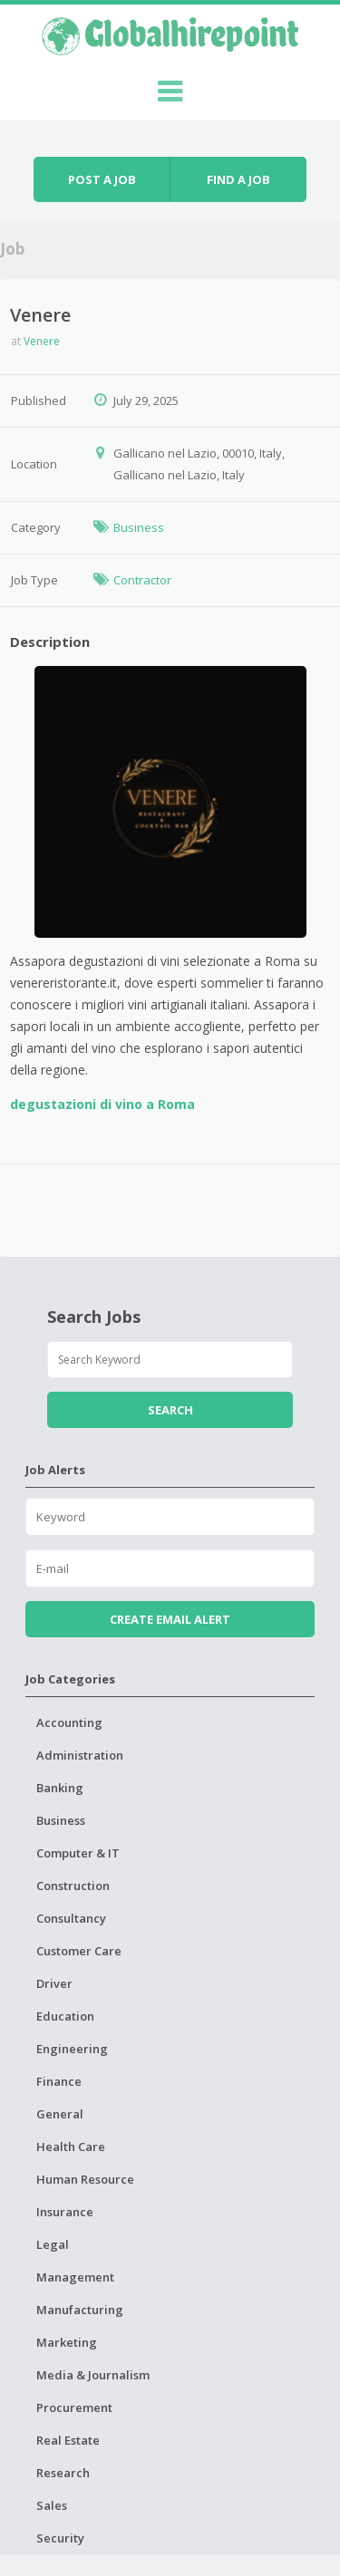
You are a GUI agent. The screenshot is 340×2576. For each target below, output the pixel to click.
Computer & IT (78, 1853)
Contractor (142, 580)
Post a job (102, 179)
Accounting (69, 1722)
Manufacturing (79, 2309)
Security (60, 2538)
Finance (59, 2081)
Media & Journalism (93, 2375)
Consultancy (71, 1918)
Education (65, 2016)
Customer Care (78, 1951)
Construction (73, 1885)
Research (63, 2473)
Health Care (70, 2146)
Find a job (238, 179)
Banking (59, 1788)
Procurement (74, 2407)
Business (138, 527)
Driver (54, 1983)
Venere (42, 341)
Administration (79, 1755)
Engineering (72, 2049)
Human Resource (85, 2179)
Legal (52, 2244)
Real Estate (68, 2440)
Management (75, 2277)
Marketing (66, 2342)
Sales (51, 2505)
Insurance (64, 2212)
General (59, 2114)
